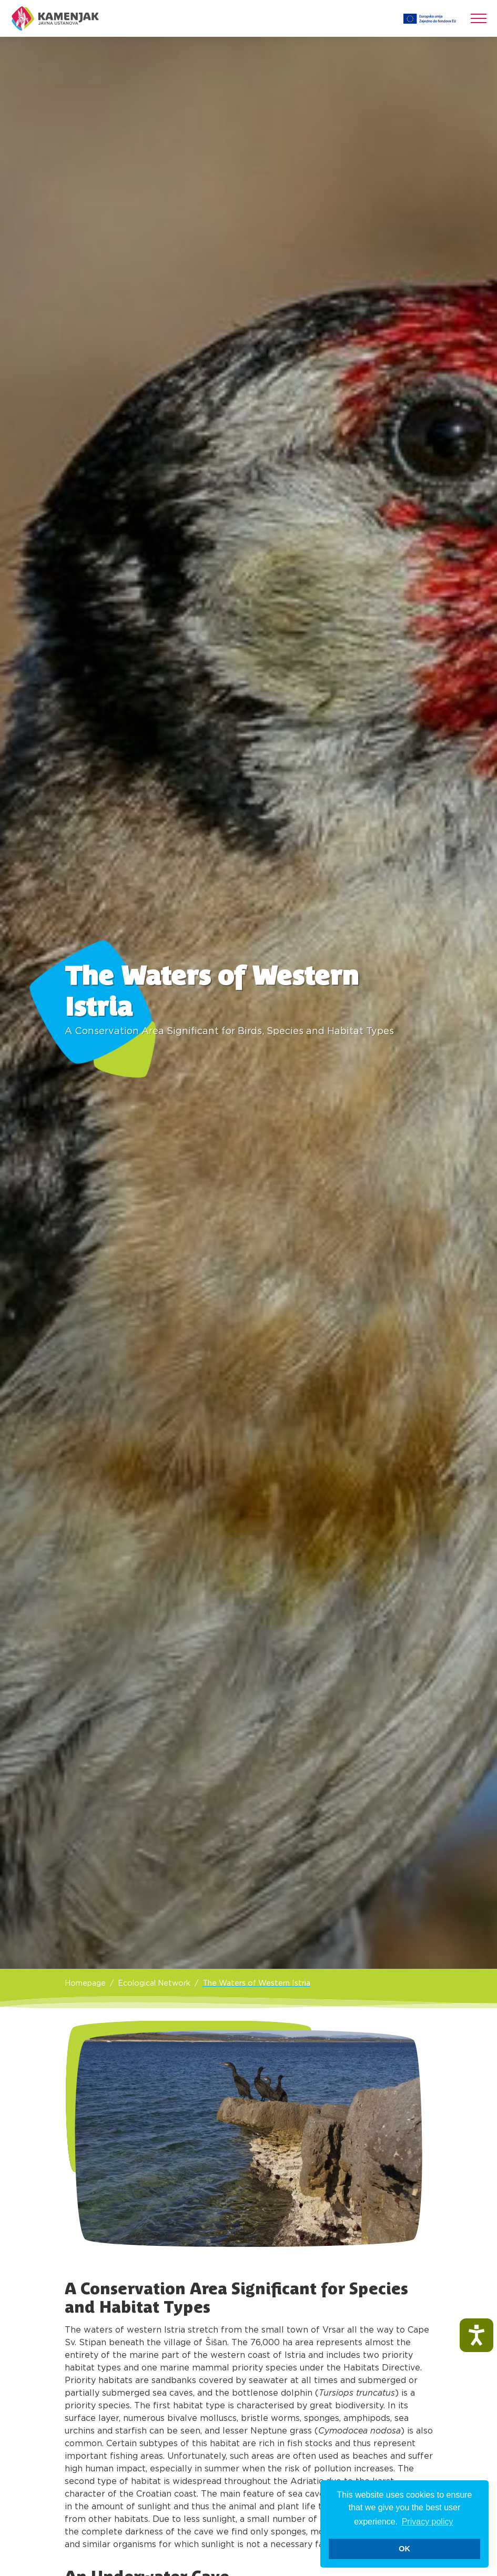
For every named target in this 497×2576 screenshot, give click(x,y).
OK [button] (404, 2548)
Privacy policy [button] (427, 2521)
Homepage (85, 1983)
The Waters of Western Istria (256, 1983)
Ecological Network (154, 1983)
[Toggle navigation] (478, 18)
